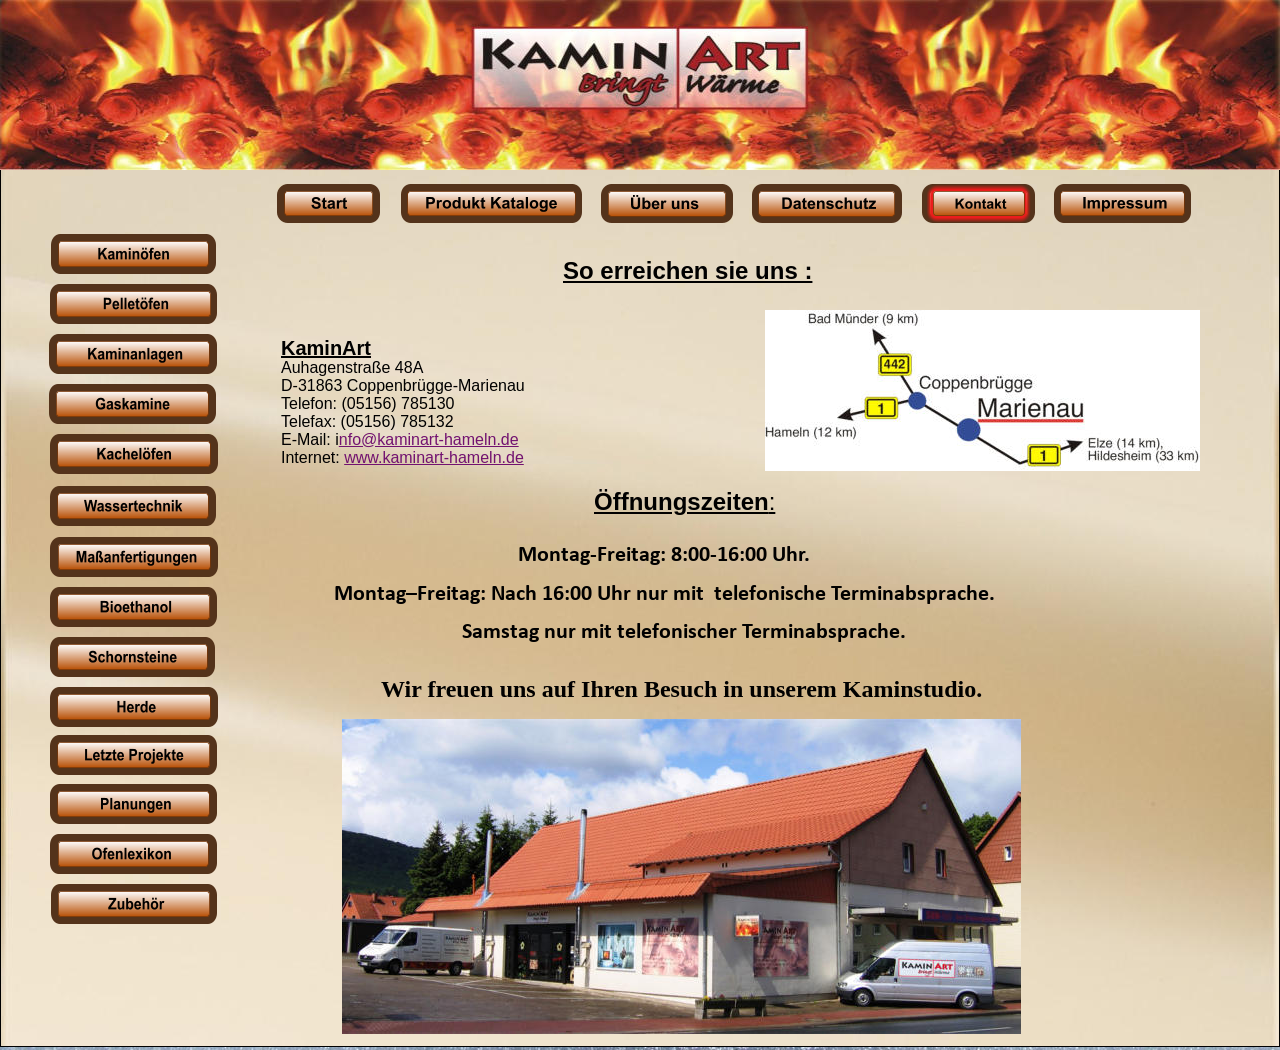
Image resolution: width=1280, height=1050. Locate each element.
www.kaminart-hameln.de (434, 457)
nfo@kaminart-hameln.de (429, 439)
